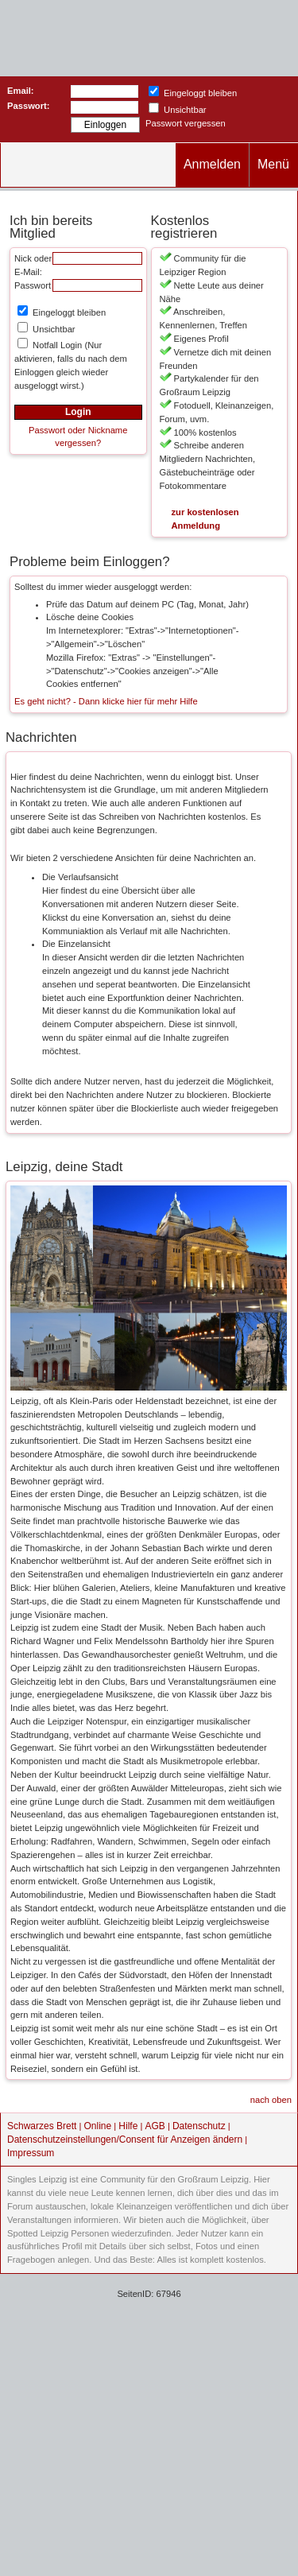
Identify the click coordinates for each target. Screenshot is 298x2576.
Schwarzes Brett (41, 2126)
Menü (273, 164)
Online (98, 2126)
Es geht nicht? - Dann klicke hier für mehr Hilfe (106, 701)
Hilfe (127, 2126)
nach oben (271, 2100)
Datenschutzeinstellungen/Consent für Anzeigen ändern (124, 2139)
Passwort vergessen (185, 123)
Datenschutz (199, 2126)
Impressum (30, 2153)
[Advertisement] (149, 2423)
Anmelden (212, 164)
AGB (154, 2126)
